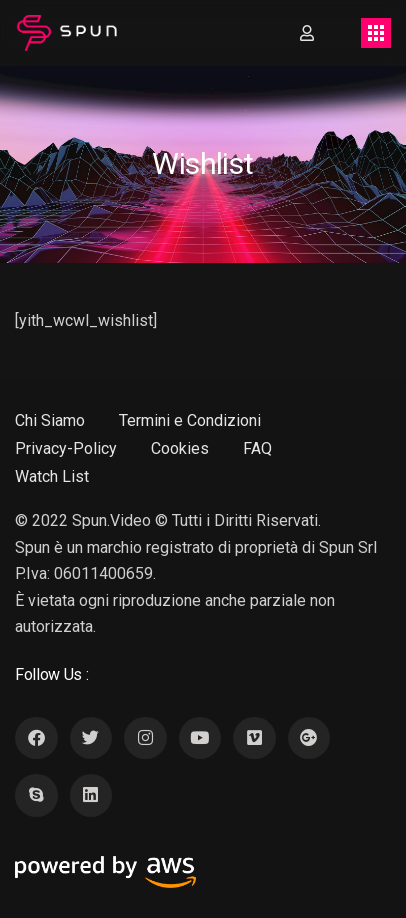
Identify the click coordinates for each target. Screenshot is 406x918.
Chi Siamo (50, 420)
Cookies (180, 448)
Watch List (52, 476)
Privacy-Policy (66, 448)
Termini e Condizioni (190, 420)
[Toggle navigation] (376, 33)
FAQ (257, 448)
